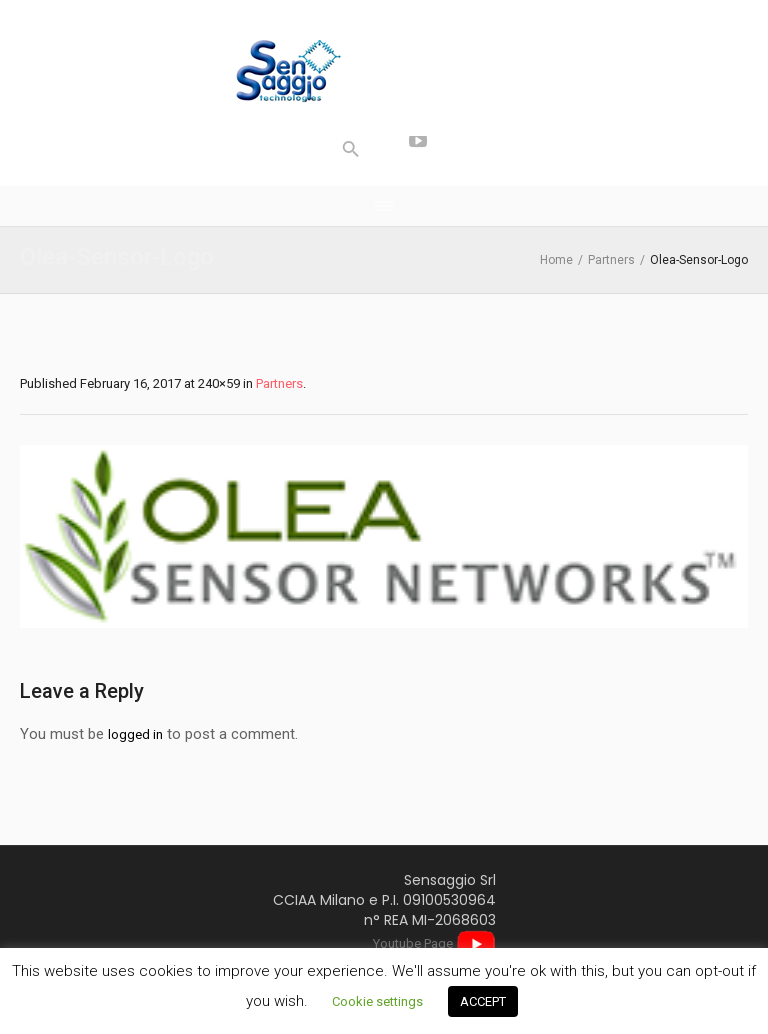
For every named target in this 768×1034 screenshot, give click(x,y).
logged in (135, 734)
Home (556, 260)
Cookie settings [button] (377, 1001)
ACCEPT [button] (483, 1001)
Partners (611, 260)
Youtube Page (434, 943)
